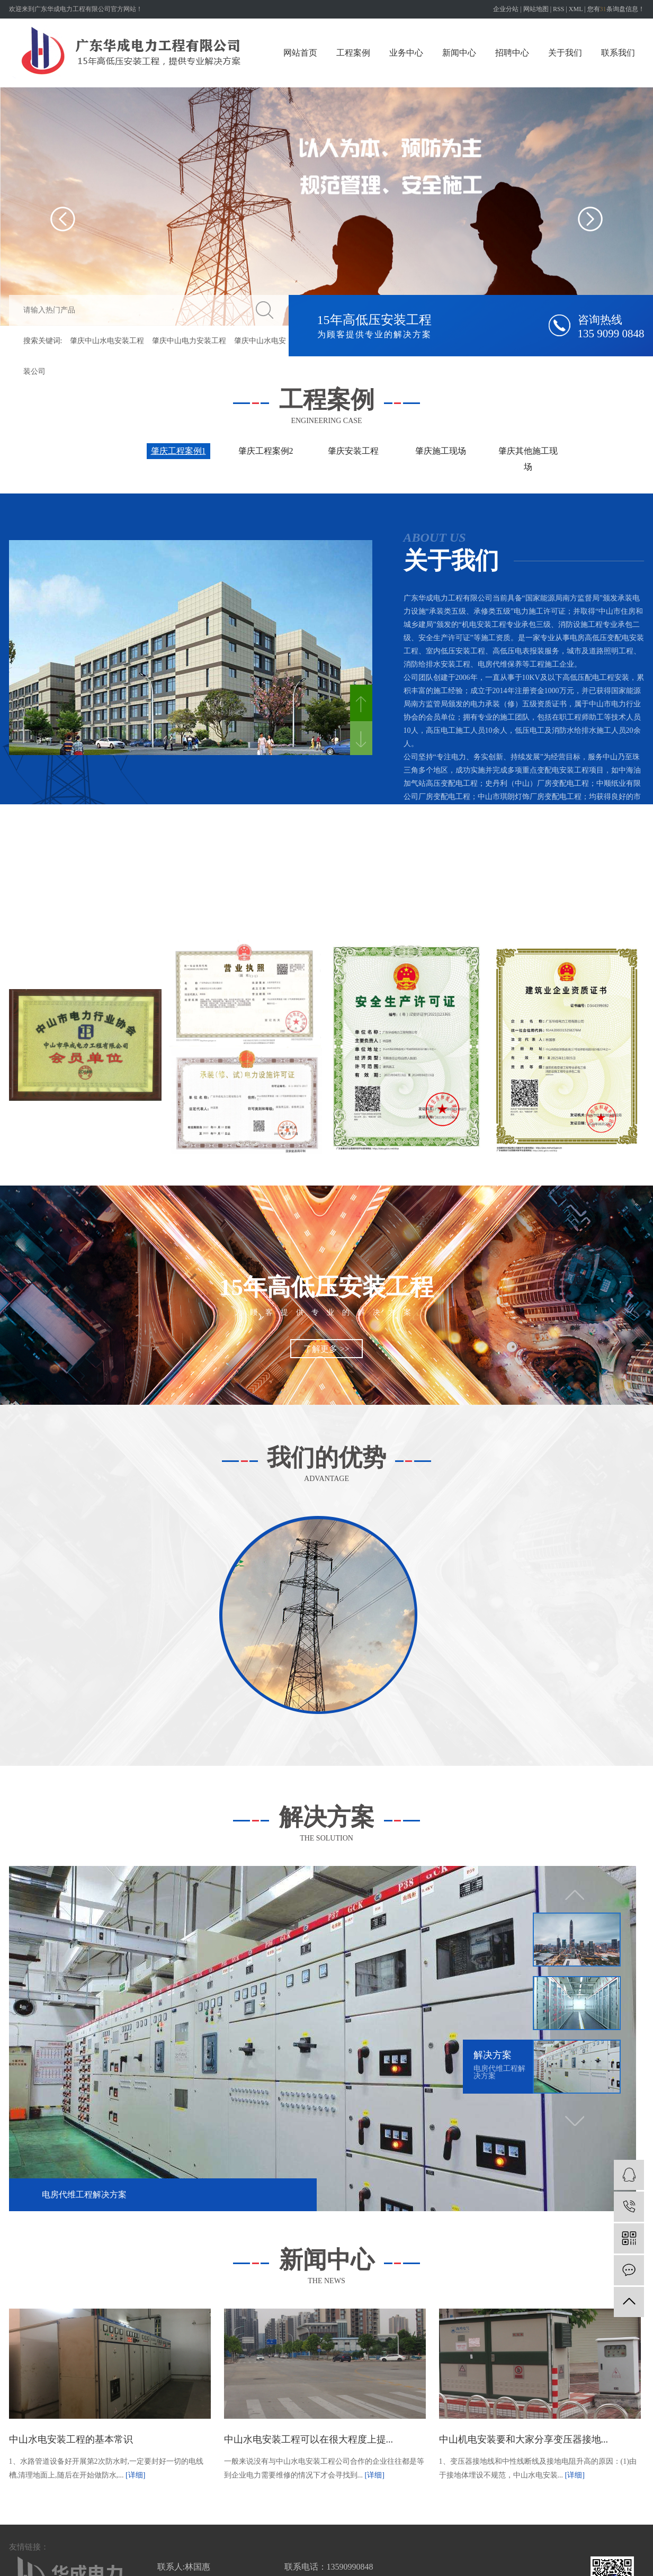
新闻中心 (459, 52)
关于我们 (565, 52)
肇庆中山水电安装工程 (107, 341)
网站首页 (300, 52)
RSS (558, 9)
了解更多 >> (326, 1348)
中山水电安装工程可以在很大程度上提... (308, 2439)
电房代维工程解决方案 (84, 2194)
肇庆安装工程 (353, 450)
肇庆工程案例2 (265, 450)
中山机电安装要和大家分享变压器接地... (524, 2439)
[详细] (135, 2475)
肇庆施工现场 (440, 450)
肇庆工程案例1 (178, 450)
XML (576, 9)
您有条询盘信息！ (616, 9)
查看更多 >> (624, 934)
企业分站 (505, 9)
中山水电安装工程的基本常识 (71, 2439)
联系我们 (618, 52)
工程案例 (353, 52)
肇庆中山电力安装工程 (189, 341)
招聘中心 (512, 52)
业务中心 (406, 52)
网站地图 (536, 9)
